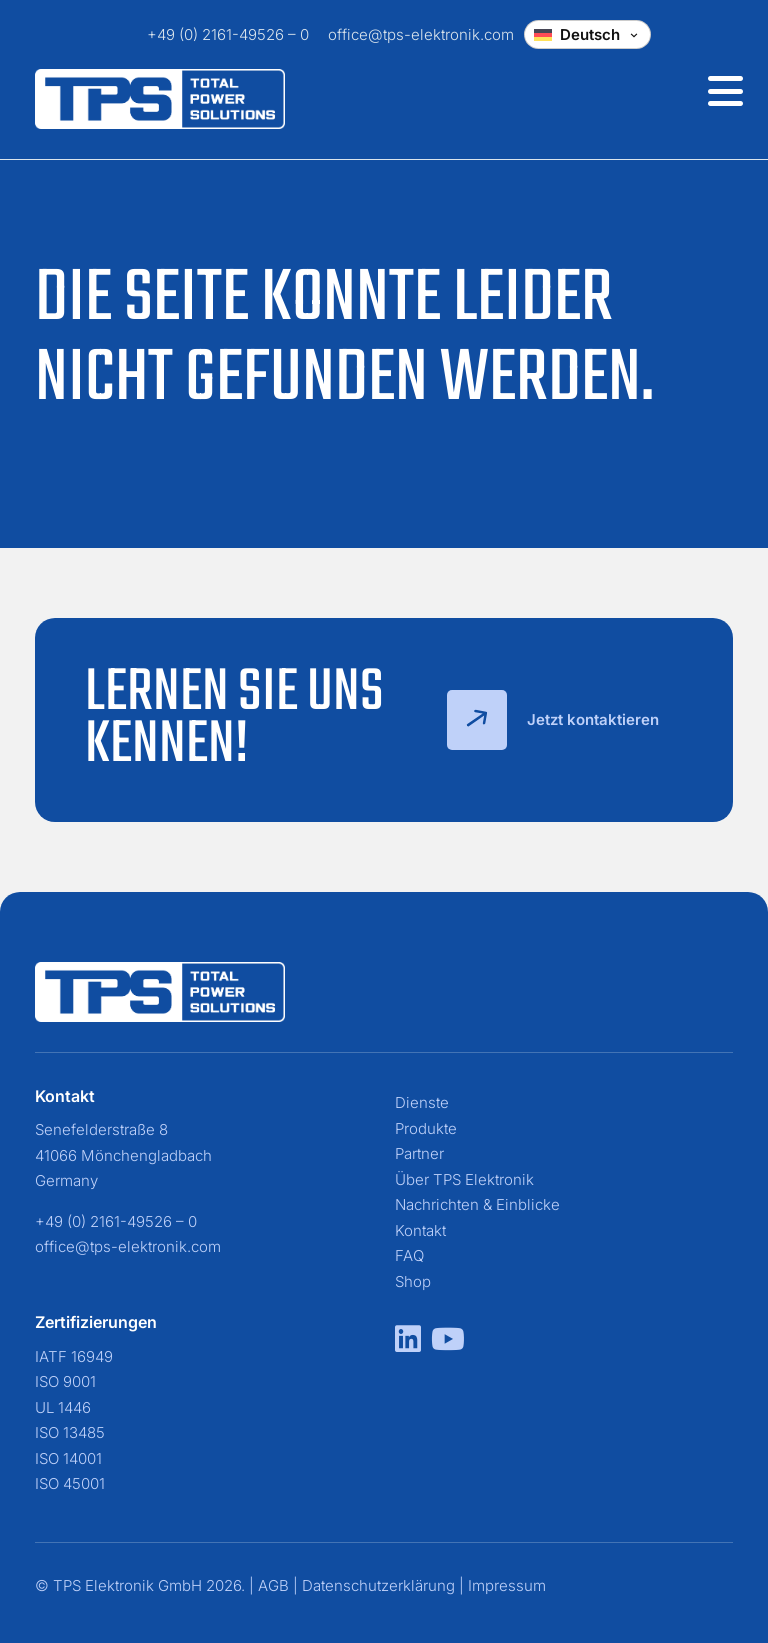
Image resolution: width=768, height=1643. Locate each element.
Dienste (422, 1102)
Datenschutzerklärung (378, 1585)
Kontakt (420, 1230)
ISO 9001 (65, 1381)
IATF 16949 (74, 1356)
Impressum (507, 1585)
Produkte (426, 1128)
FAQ (409, 1255)
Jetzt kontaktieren (553, 720)
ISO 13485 (70, 1432)
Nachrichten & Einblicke (477, 1204)
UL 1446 (63, 1407)
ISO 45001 (70, 1483)
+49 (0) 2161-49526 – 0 (228, 34)
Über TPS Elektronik (464, 1179)
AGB (273, 1585)
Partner (419, 1153)
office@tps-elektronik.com (421, 34)
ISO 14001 (68, 1458)
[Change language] (587, 34)
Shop (413, 1281)
